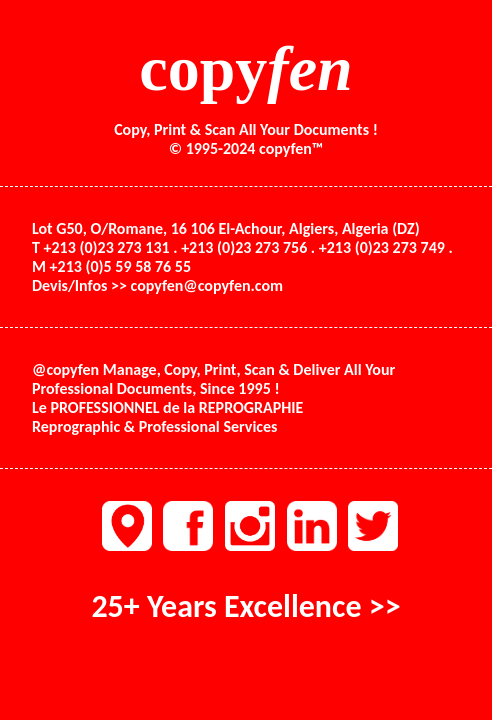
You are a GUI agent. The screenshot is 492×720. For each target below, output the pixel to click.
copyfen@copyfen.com (207, 285)
